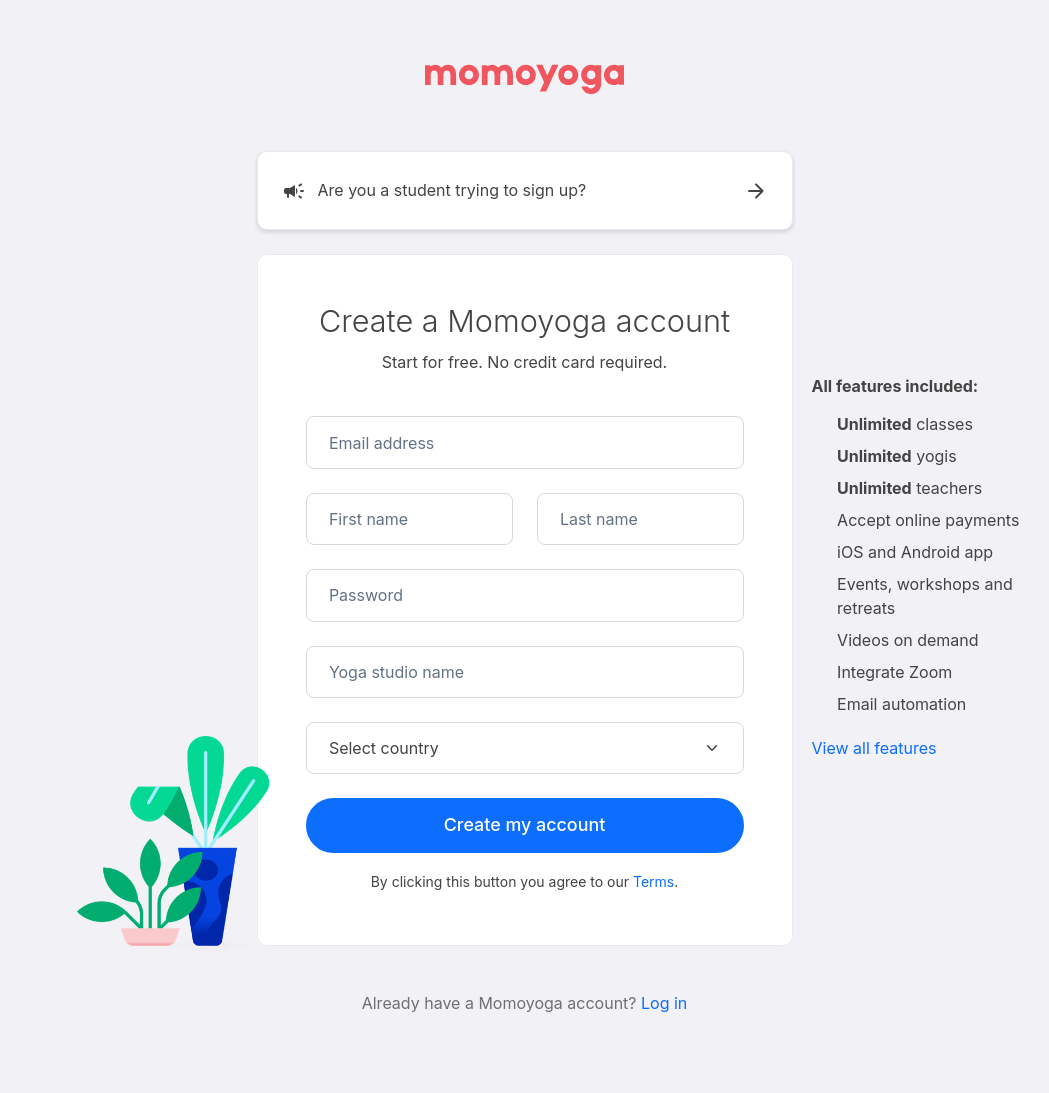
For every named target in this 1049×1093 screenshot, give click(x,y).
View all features (874, 748)
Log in (664, 1003)
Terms (653, 881)
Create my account (525, 824)
